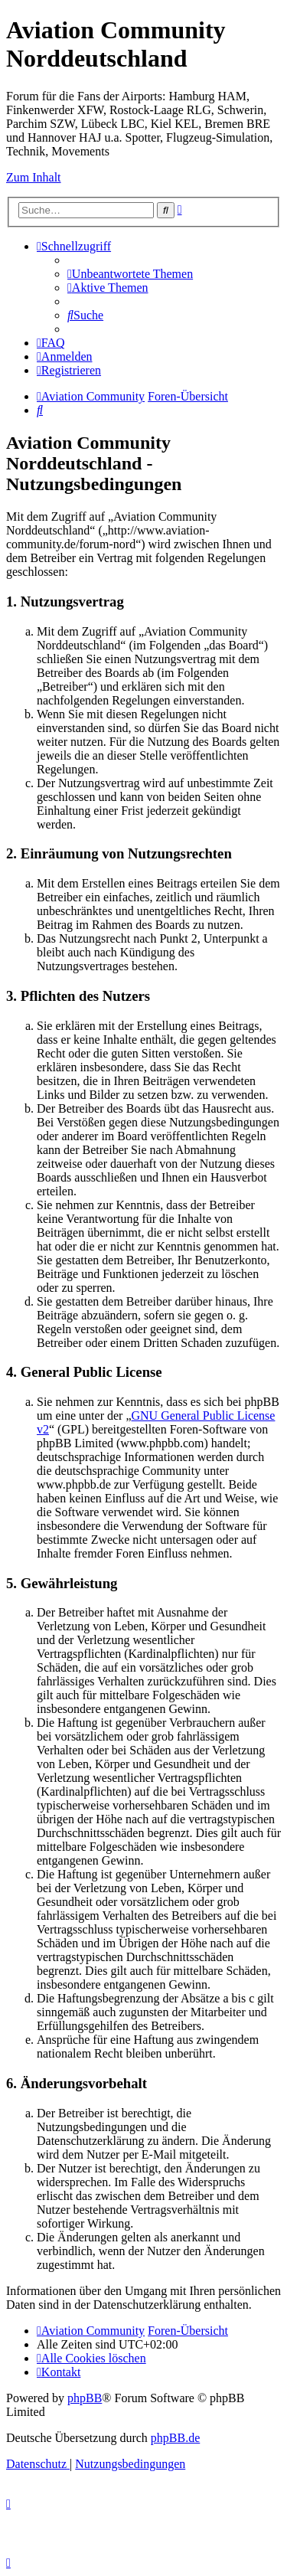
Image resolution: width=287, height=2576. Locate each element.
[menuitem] (130, 273)
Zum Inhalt (33, 177)
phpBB (84, 2397)
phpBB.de (175, 2437)
